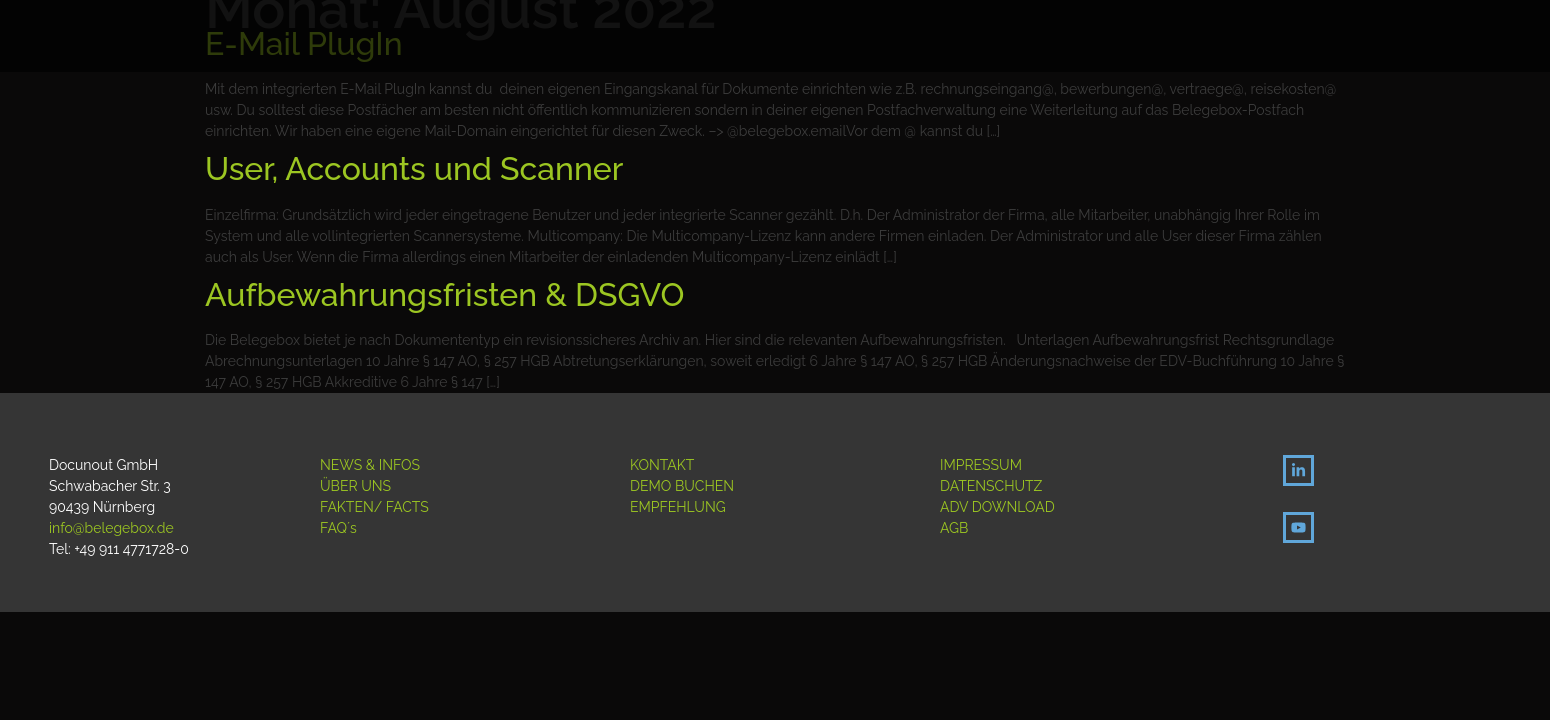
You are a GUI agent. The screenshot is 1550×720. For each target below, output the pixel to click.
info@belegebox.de (111, 528)
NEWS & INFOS (370, 465)
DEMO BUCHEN (682, 486)
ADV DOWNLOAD (997, 507)
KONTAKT (662, 465)
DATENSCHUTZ (991, 486)
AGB (954, 528)
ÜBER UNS (355, 486)
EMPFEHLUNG (678, 507)
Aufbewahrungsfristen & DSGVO (444, 294)
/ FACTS (401, 507)
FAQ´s (338, 528)
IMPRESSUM (981, 465)
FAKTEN (347, 507)
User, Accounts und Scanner (414, 168)
